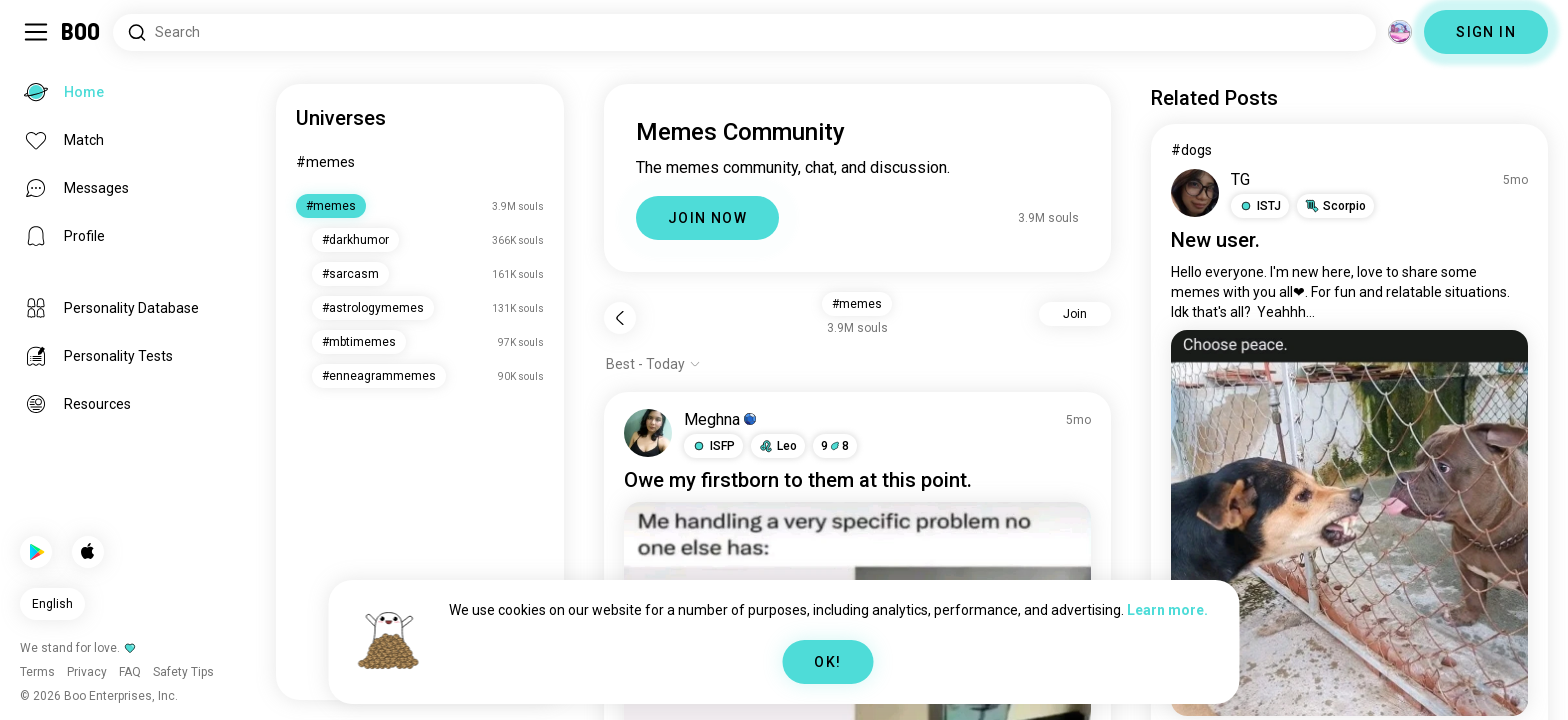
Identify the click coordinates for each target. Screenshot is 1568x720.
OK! (827, 662)
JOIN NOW (707, 218)
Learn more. (1167, 610)
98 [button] (835, 446)
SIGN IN (1486, 32)
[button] (713, 446)
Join (1075, 314)
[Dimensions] (1400, 32)
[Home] (81, 32)
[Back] (620, 318)
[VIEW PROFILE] (648, 433)
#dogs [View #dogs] (1191, 150)
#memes (325, 162)
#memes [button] (857, 304)
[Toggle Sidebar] (36, 32)
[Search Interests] (744, 32)
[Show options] (653, 364)
